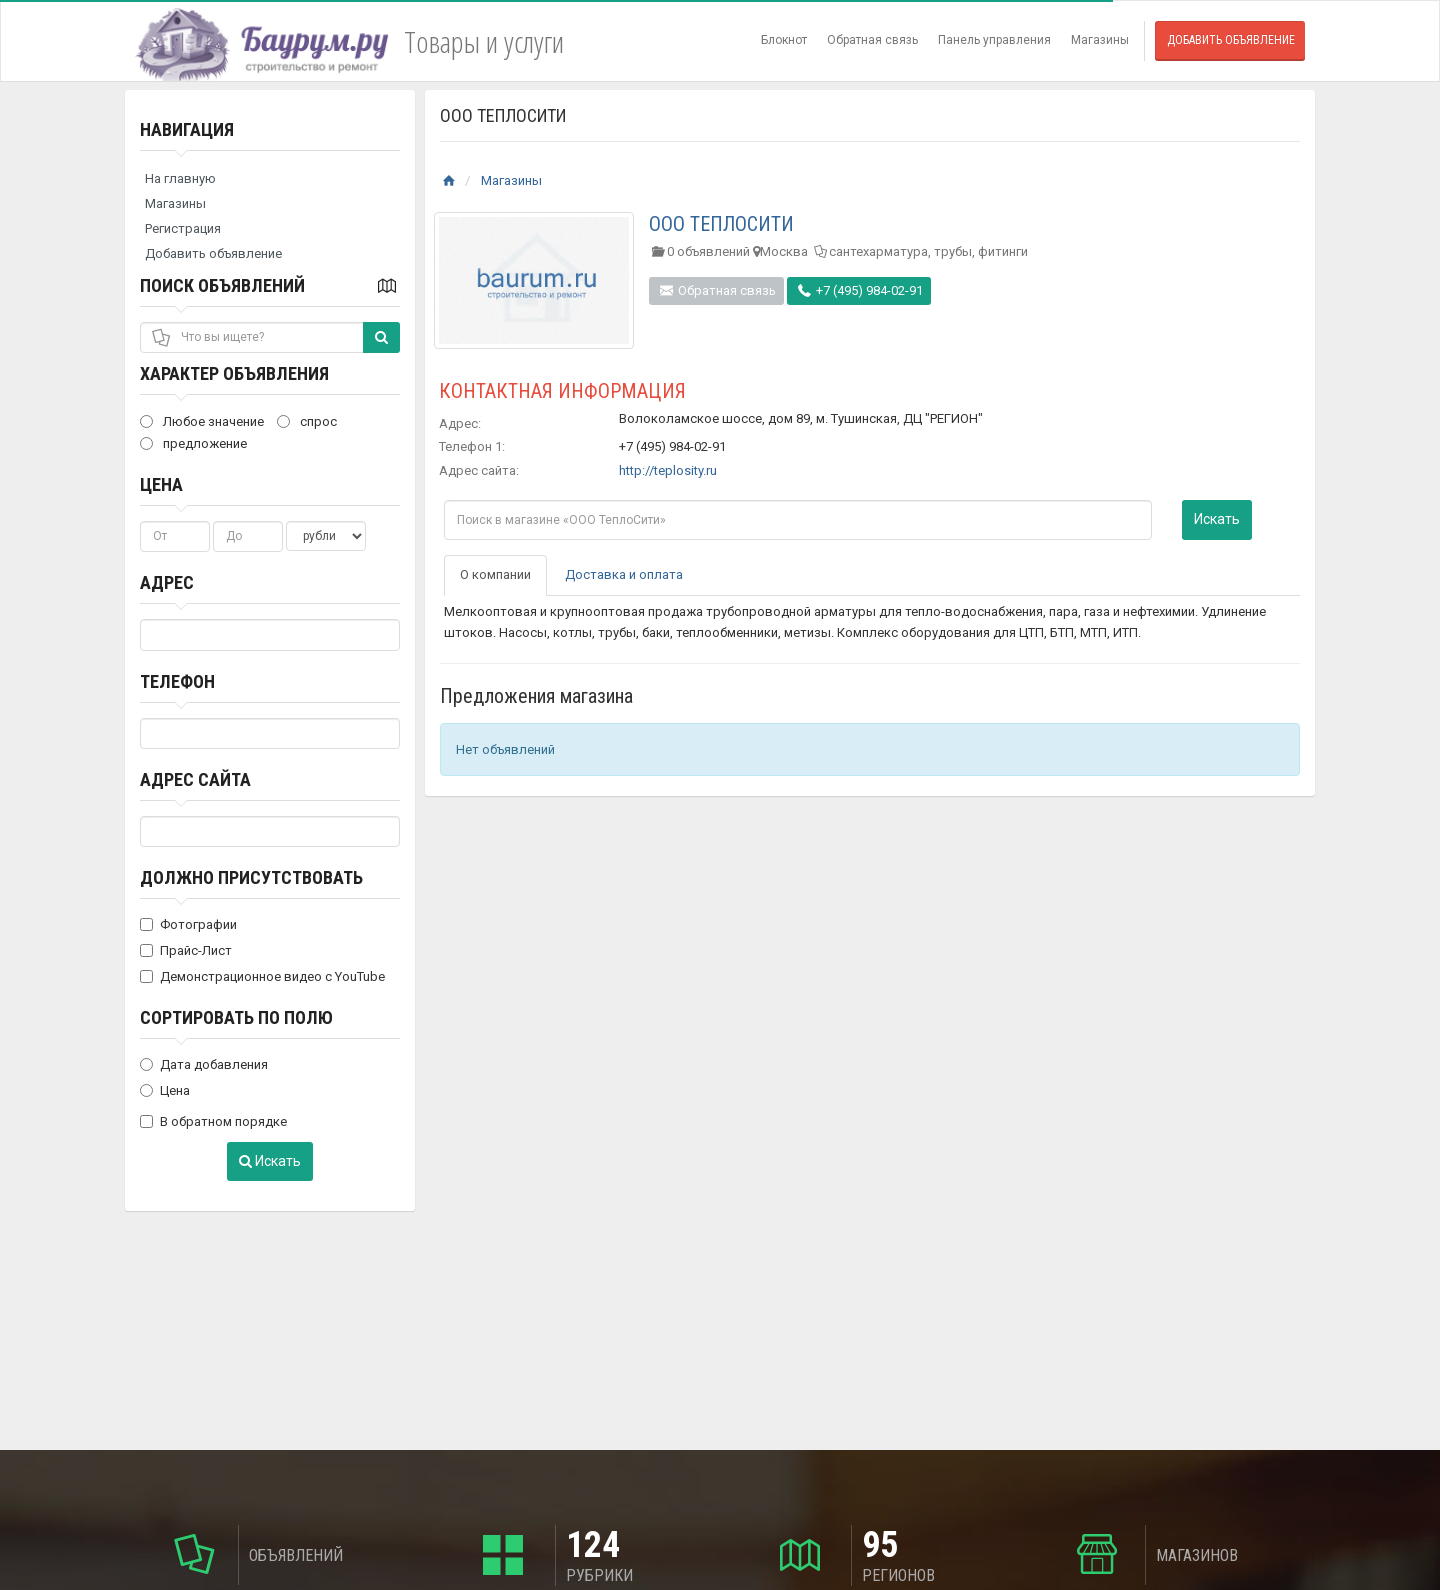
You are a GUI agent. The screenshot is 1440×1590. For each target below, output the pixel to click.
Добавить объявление (1231, 40)
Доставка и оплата (624, 574)
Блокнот (784, 40)
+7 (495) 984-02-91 (859, 290)
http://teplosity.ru (668, 470)
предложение (193, 443)
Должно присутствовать (251, 877)
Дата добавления (204, 1064)
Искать (270, 1161)
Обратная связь (872, 40)
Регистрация (183, 228)
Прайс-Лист (186, 950)
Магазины (1100, 40)
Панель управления (994, 40)
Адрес (167, 582)
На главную (180, 178)
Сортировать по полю (236, 1017)
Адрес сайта (195, 779)
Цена (161, 484)
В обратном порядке (213, 1121)
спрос (307, 421)
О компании (495, 574)
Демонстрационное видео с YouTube (262, 976)
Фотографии (188, 924)
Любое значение (202, 421)
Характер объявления (234, 373)
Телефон (177, 681)
